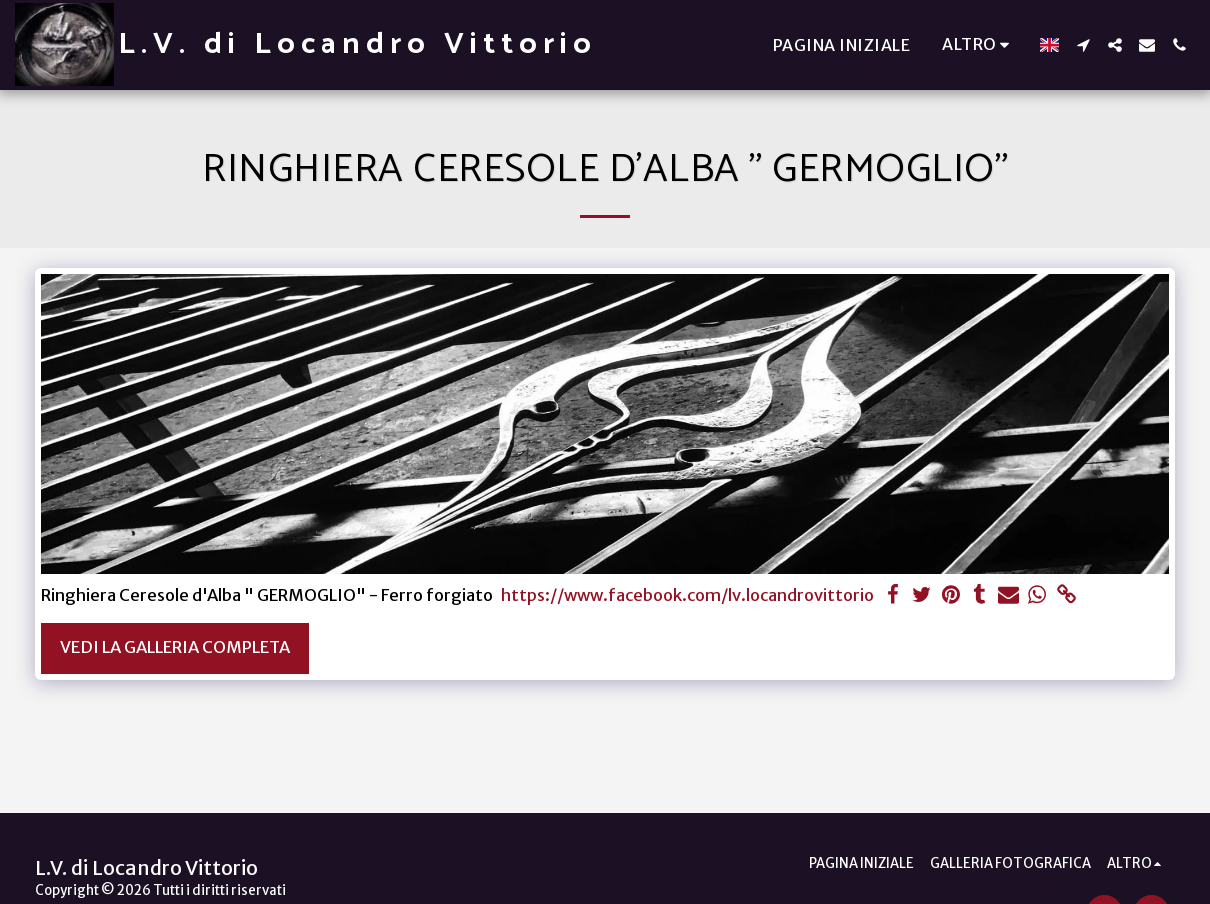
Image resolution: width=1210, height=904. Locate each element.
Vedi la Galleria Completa (175, 647)
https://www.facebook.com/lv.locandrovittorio (687, 595)
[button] (1083, 45)
